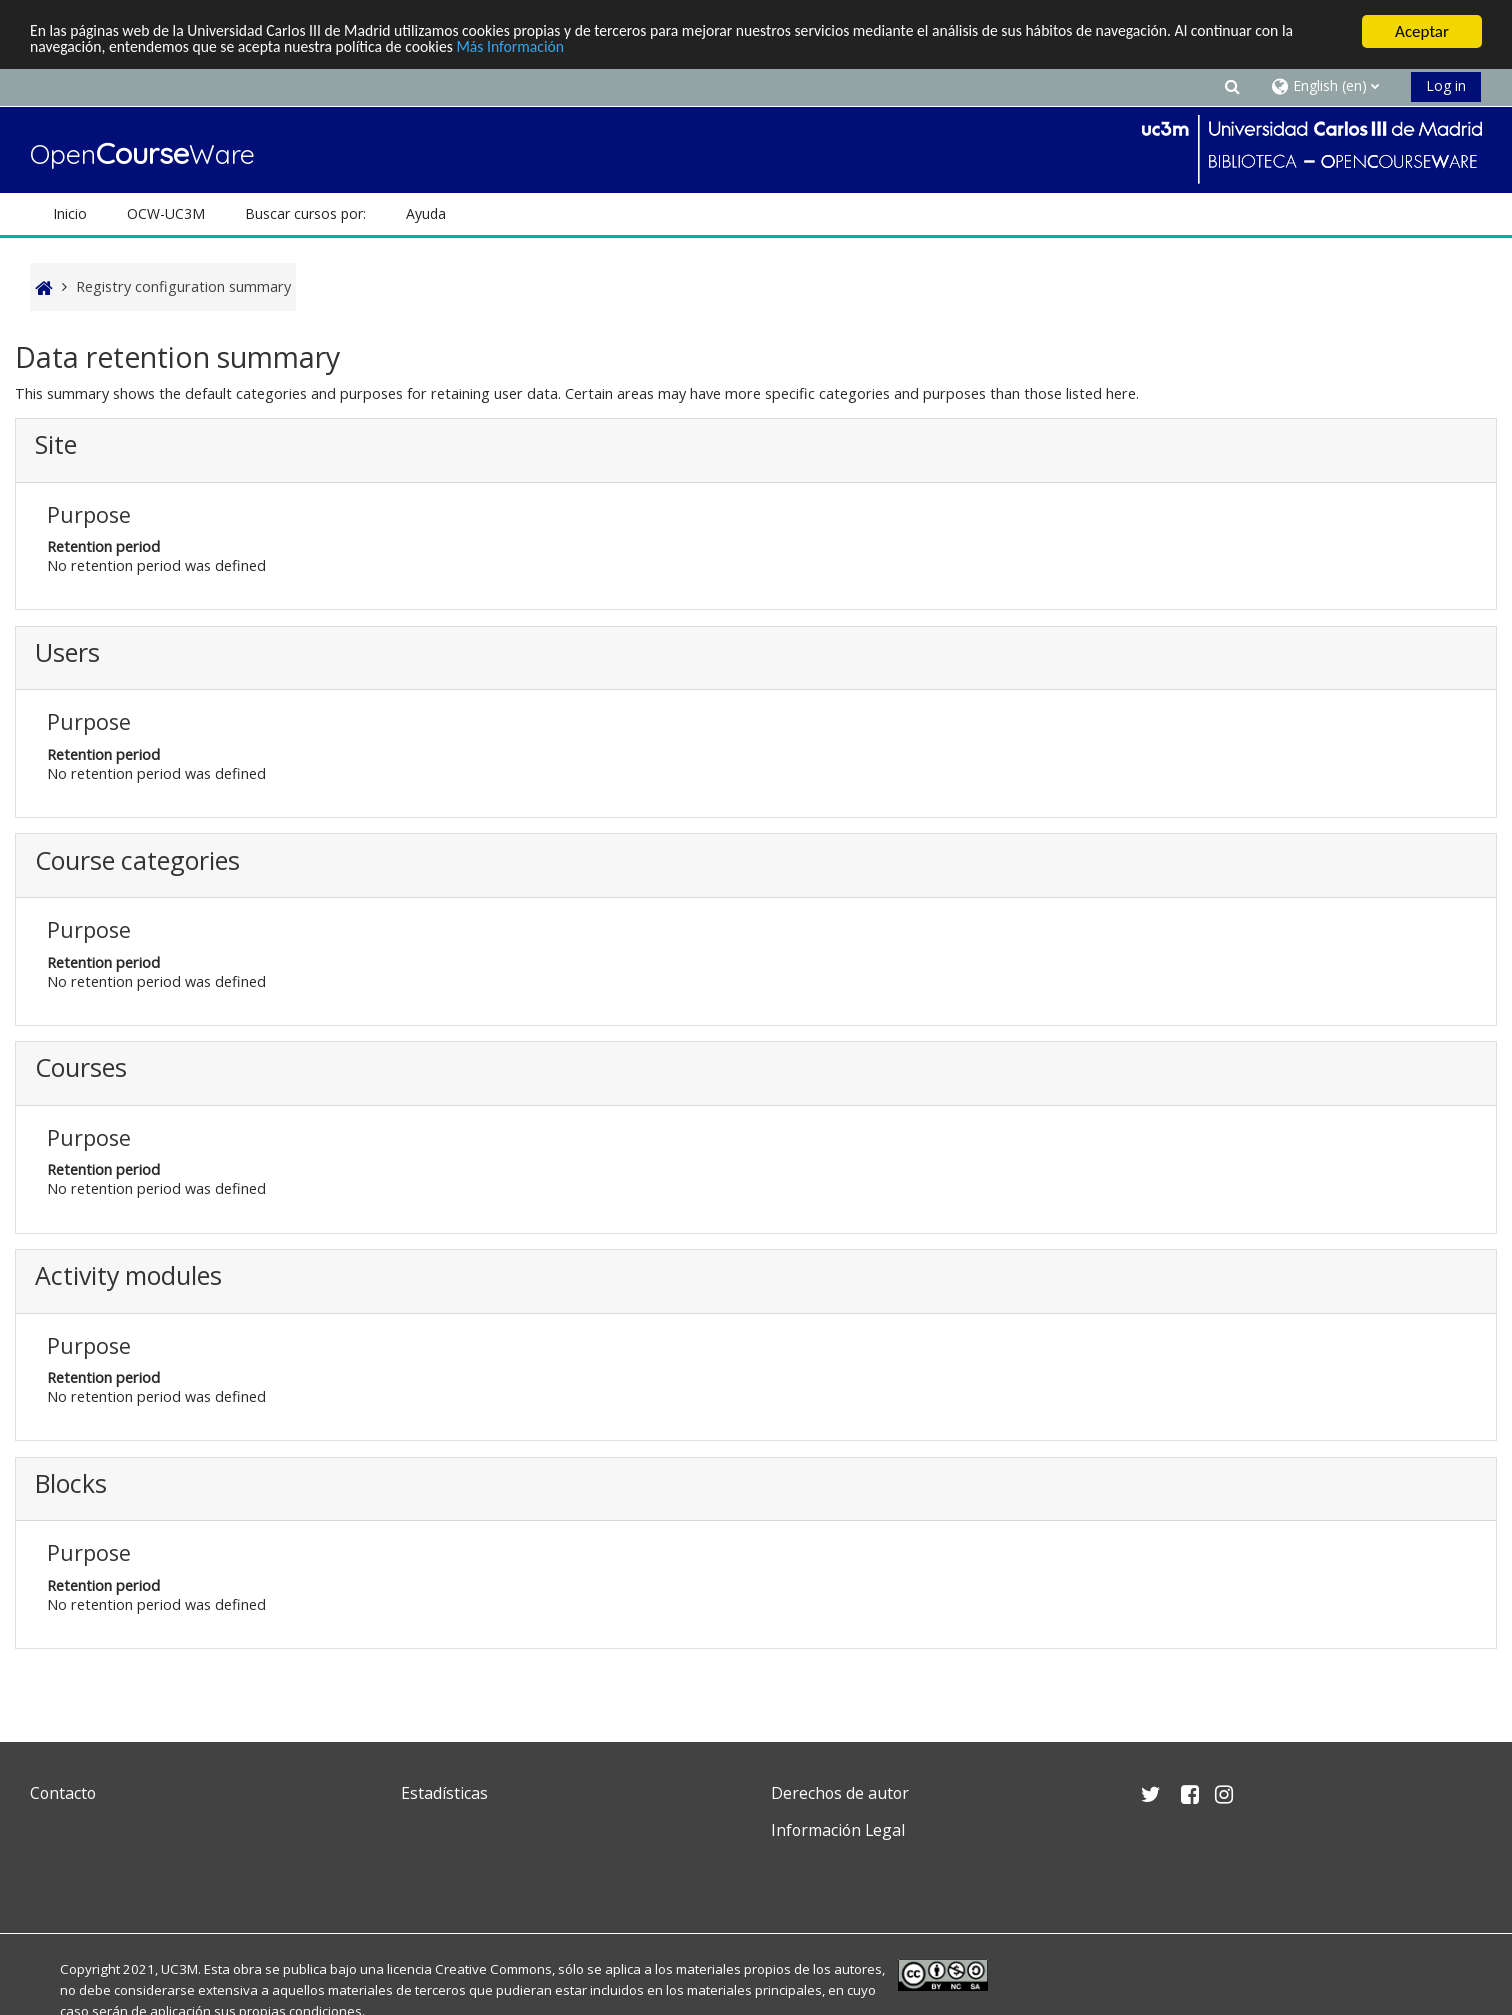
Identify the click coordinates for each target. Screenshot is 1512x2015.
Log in (1446, 85)
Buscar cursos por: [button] (305, 213)
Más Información (665, 49)
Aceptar (1422, 31)
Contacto (63, 1793)
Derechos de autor (840, 1793)
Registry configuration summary (183, 286)
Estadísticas (444, 1793)
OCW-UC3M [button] (166, 213)
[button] (1233, 85)
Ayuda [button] (426, 213)
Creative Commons (493, 1969)
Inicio (70, 213)
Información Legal (838, 1830)
